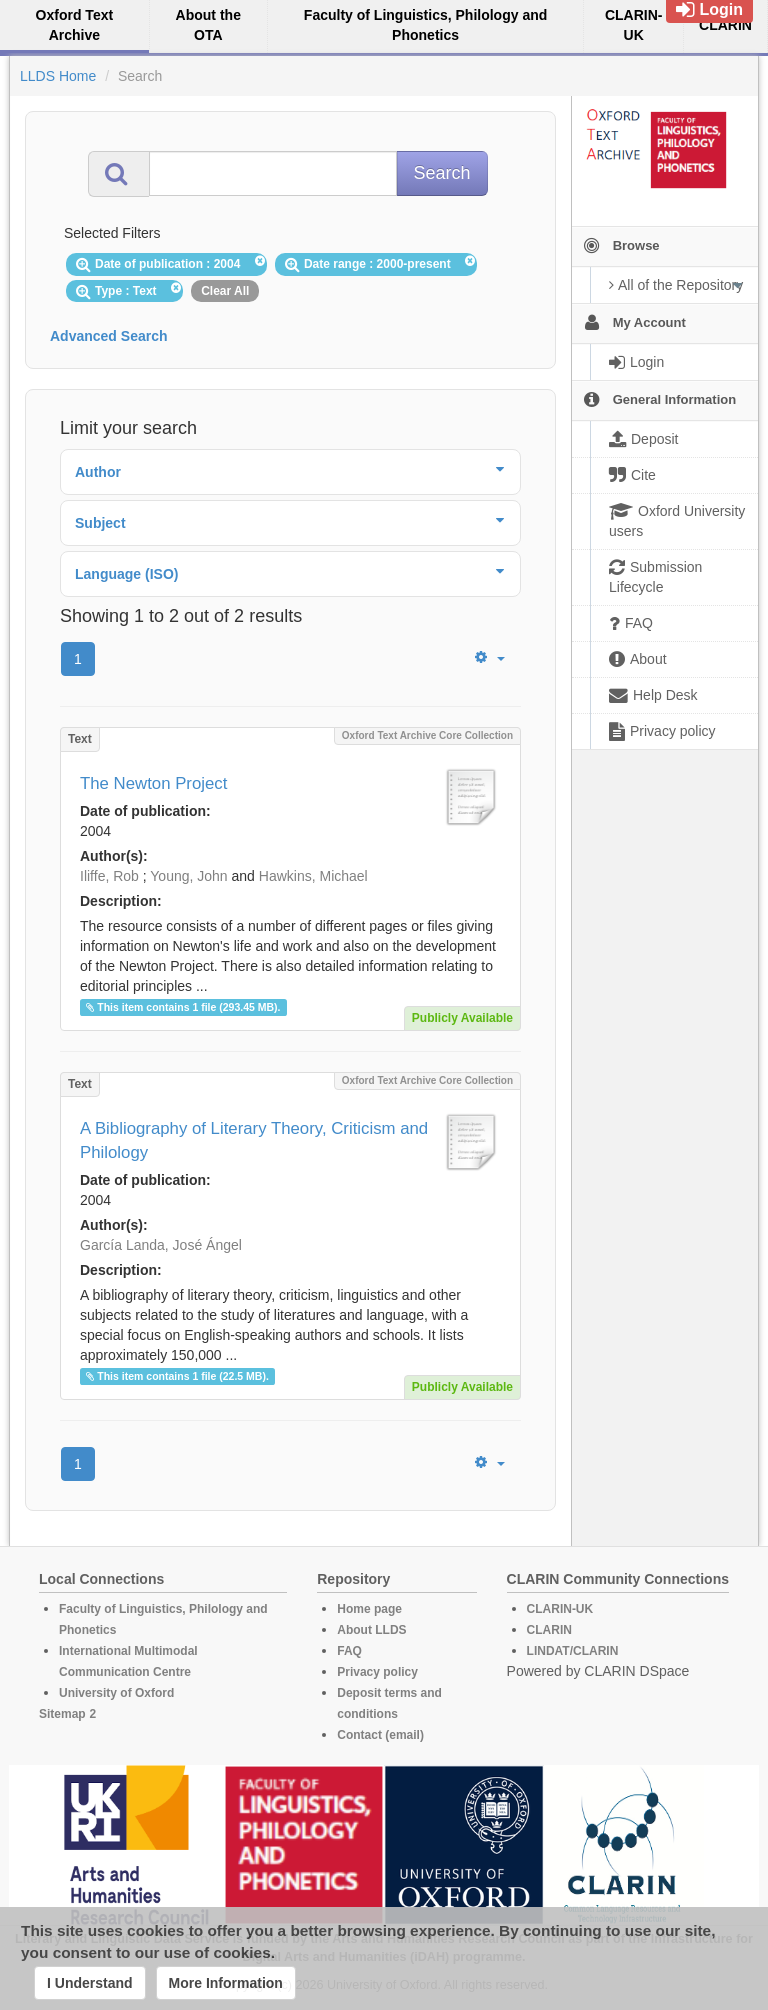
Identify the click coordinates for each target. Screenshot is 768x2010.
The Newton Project (153, 783)
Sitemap (62, 1714)
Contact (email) (380, 1735)
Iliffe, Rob (109, 876)
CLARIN (549, 1630)
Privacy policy (377, 1672)
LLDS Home (58, 76)
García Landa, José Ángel (161, 1245)
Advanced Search (109, 336)
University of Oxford (116, 1693)
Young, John (188, 876)
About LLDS (371, 1630)
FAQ (349, 1651)
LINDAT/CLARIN (573, 1651)
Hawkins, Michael (313, 876)
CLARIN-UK (560, 1609)
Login (709, 9)
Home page (369, 1609)
